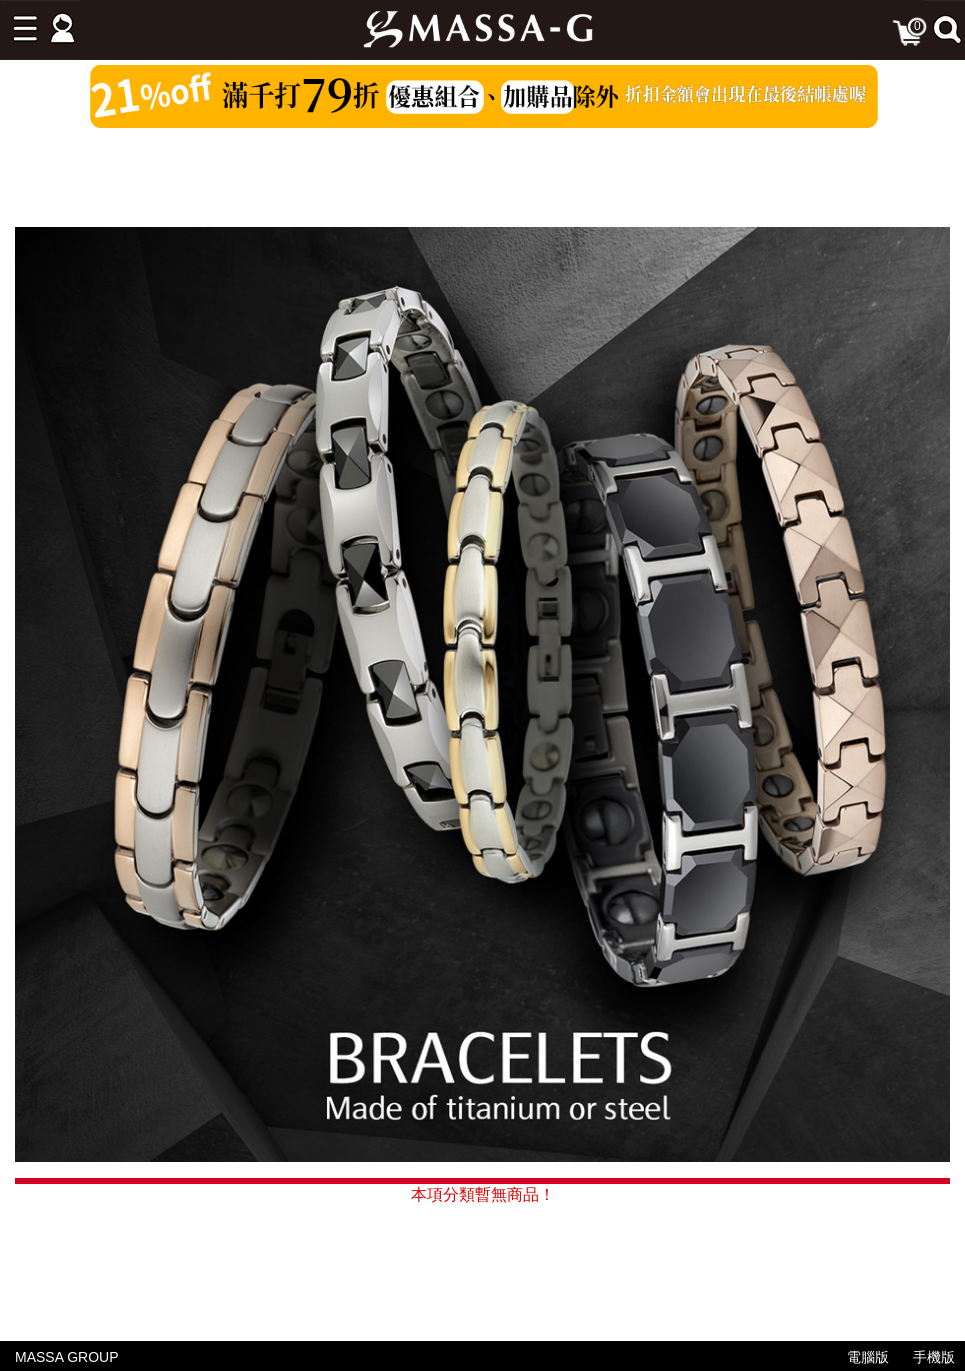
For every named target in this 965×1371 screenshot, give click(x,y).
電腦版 (868, 1357)
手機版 (934, 1357)
